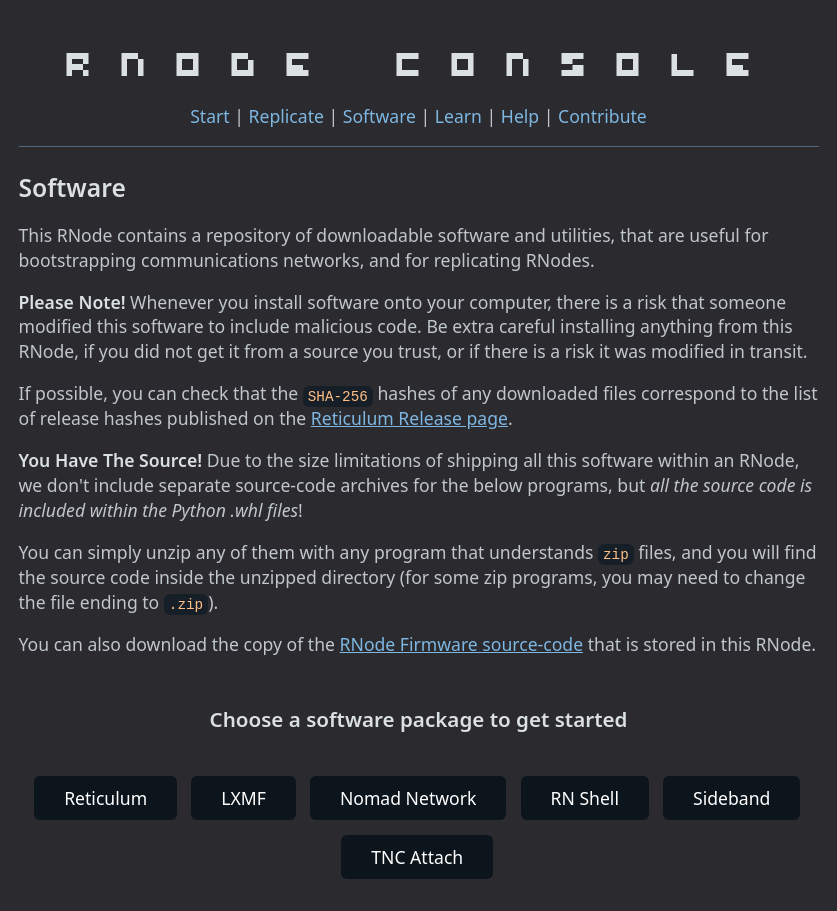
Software (379, 116)
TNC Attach (417, 855)
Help (520, 116)
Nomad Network (408, 797)
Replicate (286, 116)
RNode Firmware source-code (462, 643)
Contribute (602, 116)
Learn (458, 116)
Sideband (731, 797)
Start (210, 116)
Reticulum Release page (409, 418)
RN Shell (585, 797)
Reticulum (105, 797)
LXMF (243, 797)
